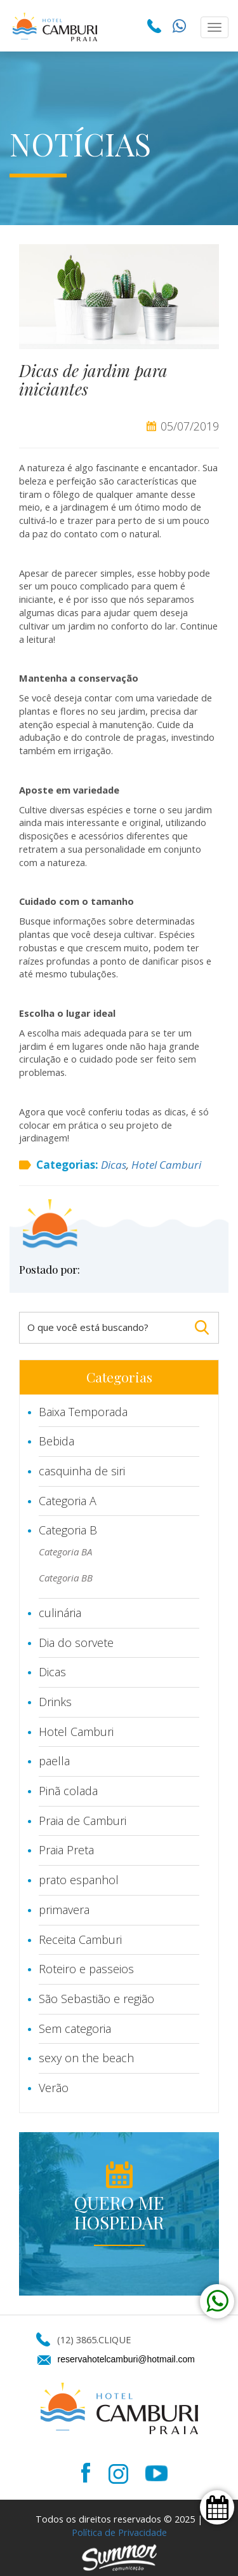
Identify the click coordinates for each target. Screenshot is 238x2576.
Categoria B (68, 1530)
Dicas (113, 1164)
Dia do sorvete (76, 1642)
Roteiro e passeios (86, 1968)
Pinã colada (68, 1790)
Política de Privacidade (119, 2532)
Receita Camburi (80, 1939)
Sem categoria (75, 2028)
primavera (64, 1909)
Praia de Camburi (82, 1820)
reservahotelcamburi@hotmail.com (126, 2359)
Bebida (56, 1441)
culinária (60, 1612)
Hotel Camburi (166, 1164)
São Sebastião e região (96, 1998)
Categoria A (67, 1500)
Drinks (55, 1701)
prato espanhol (79, 1879)
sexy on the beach (86, 2057)
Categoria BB (66, 1577)
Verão (54, 2087)
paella (54, 1760)
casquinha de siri (82, 1470)
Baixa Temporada (83, 1411)
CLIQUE (114, 2339)
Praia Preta (66, 1849)
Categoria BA (65, 1551)
